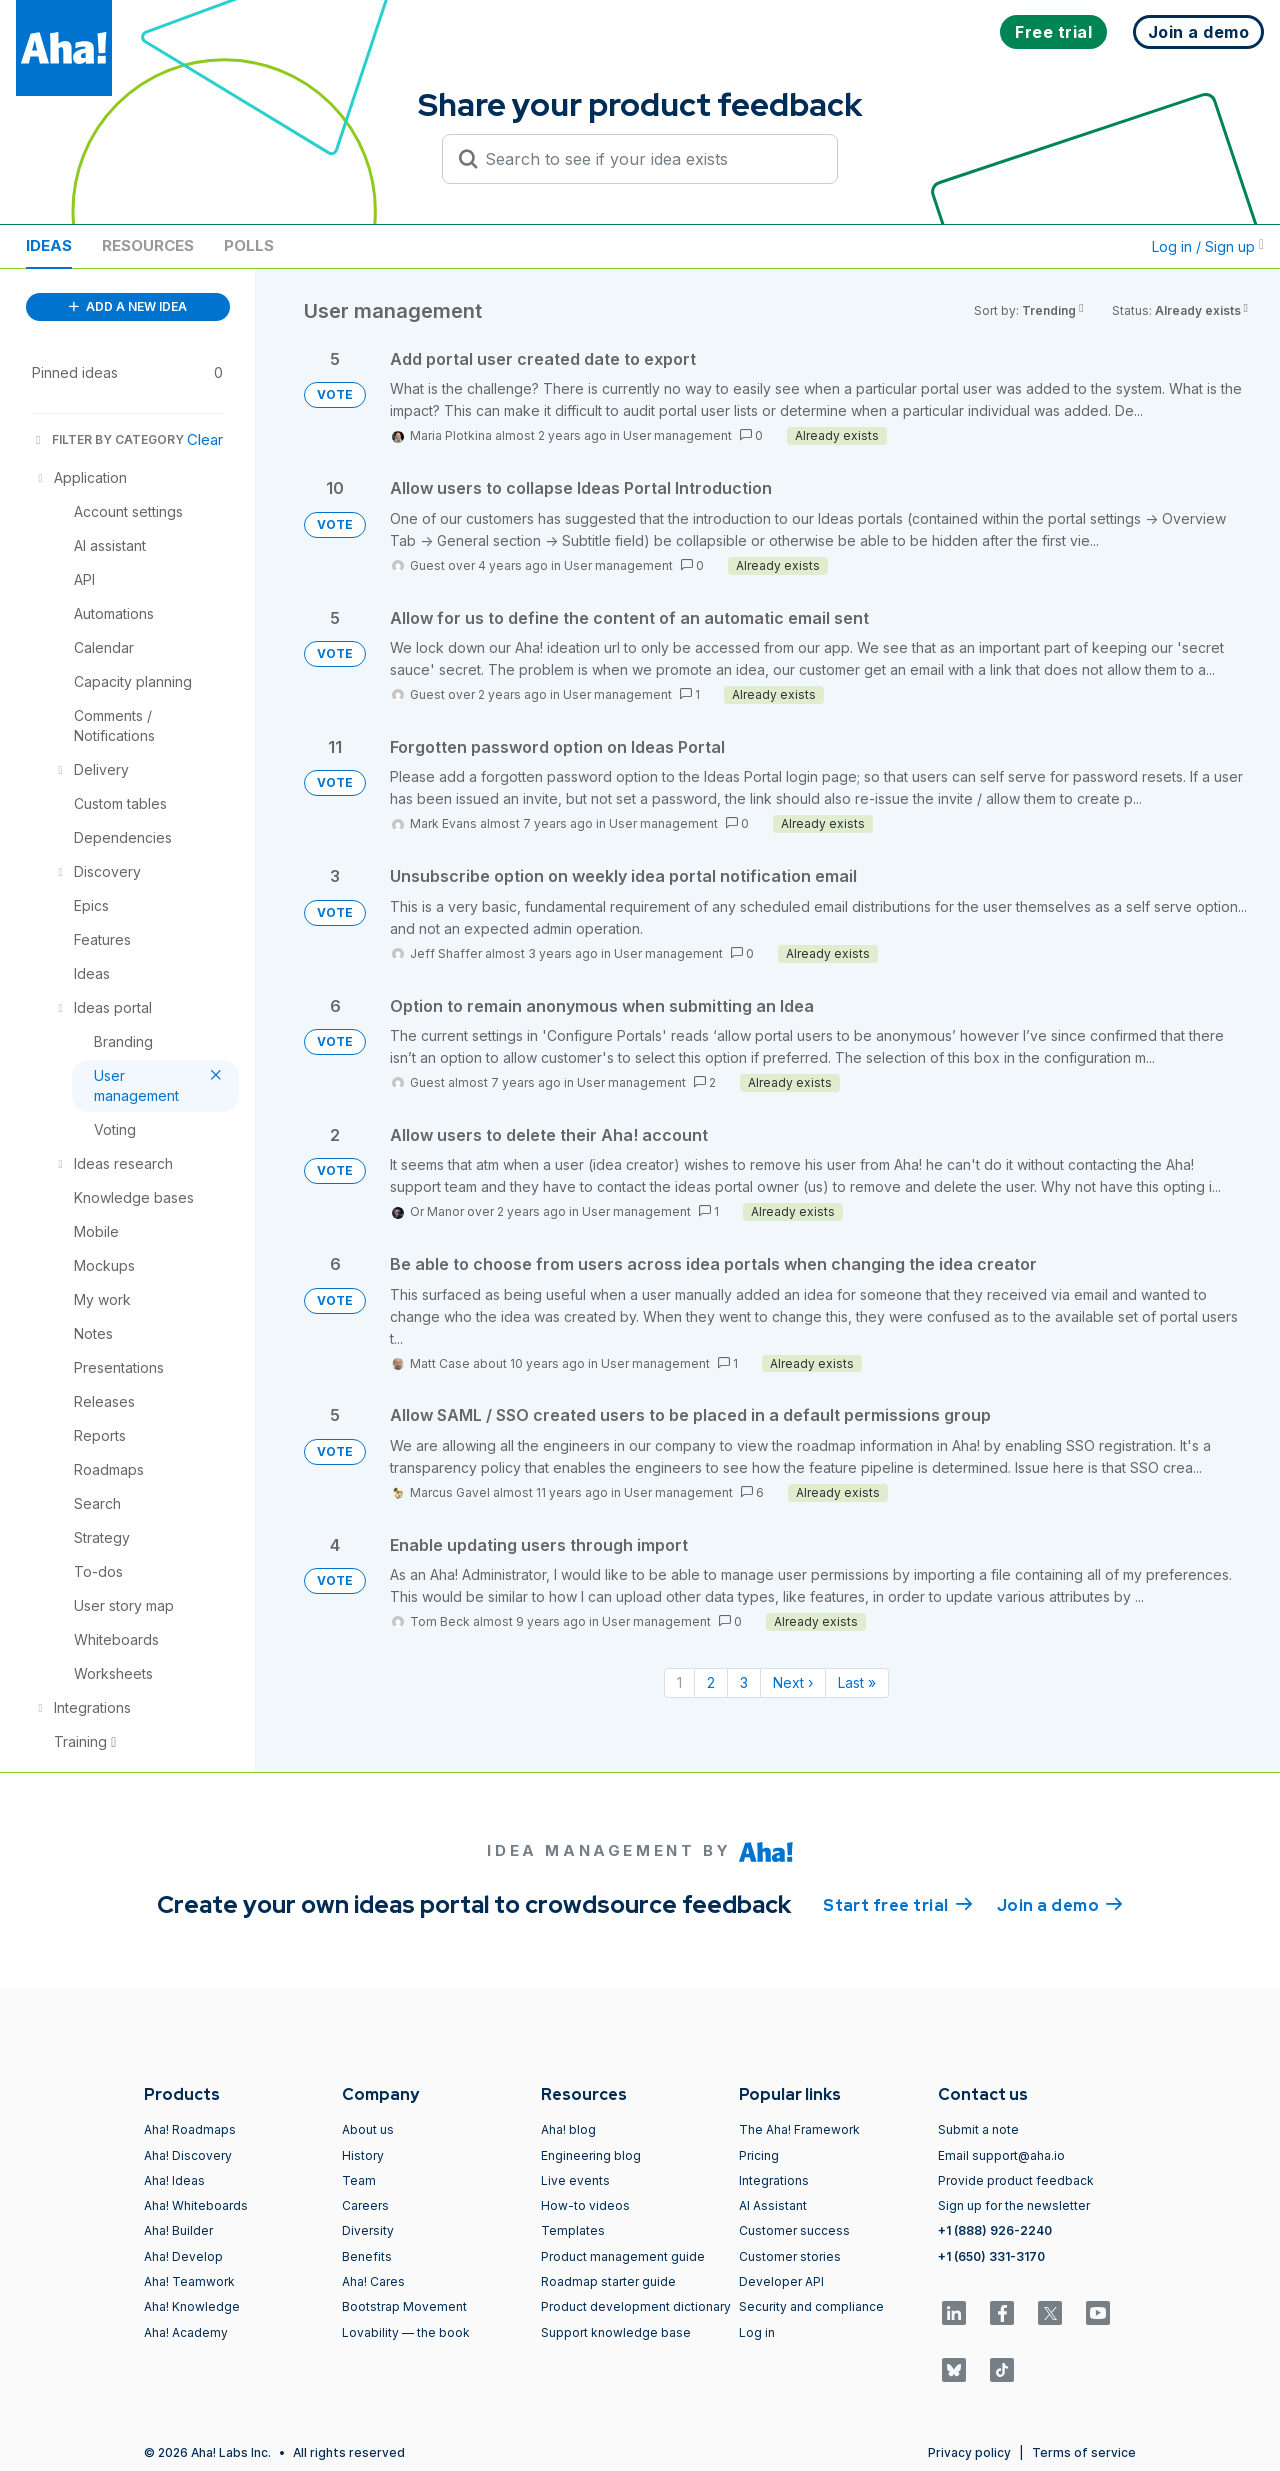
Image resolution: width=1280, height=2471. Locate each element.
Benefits (367, 2256)
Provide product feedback (1016, 2180)
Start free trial (898, 1904)
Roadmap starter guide (608, 2281)
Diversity (368, 2230)
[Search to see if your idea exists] (649, 159)
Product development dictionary (636, 2306)
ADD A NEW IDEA (128, 306)
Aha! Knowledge (192, 2306)
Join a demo (1060, 1904)
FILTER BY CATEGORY (108, 439)
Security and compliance (811, 2306)
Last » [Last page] (857, 1682)
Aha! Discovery (188, 2155)
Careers (365, 2205)
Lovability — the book (406, 2332)
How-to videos (585, 2205)
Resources (148, 245)
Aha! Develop (183, 2256)
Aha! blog (568, 2129)
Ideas (49, 245)
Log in (757, 2332)
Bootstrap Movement (404, 2306)
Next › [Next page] (793, 1682)
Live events (575, 2180)
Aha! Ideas (174, 2180)
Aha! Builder (178, 2230)
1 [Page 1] (679, 1682)
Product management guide (623, 2256)
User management (677, 435)
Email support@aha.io (1001, 2155)
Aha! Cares (373, 2281)
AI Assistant (773, 2205)
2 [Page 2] (711, 1682)
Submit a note (978, 2129)
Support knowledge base (616, 2332)
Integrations (774, 2180)
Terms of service (1084, 2452)
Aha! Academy (186, 2332)
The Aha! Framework (799, 2129)
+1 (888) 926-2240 (995, 2230)
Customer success (794, 2230)
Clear (205, 439)
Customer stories (790, 2256)
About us (368, 2129)
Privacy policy (969, 2452)
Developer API (781, 2281)
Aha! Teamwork (189, 2281)
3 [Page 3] (744, 1682)
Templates (573, 2230)
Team (359, 2180)
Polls (249, 245)
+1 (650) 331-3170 (991, 2256)
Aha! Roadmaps (190, 2129)
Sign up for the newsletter (1014, 2205)
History (363, 2155)
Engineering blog (591, 2155)
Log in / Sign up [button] (1208, 246)
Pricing (759, 2155)
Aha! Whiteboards (196, 2205)
